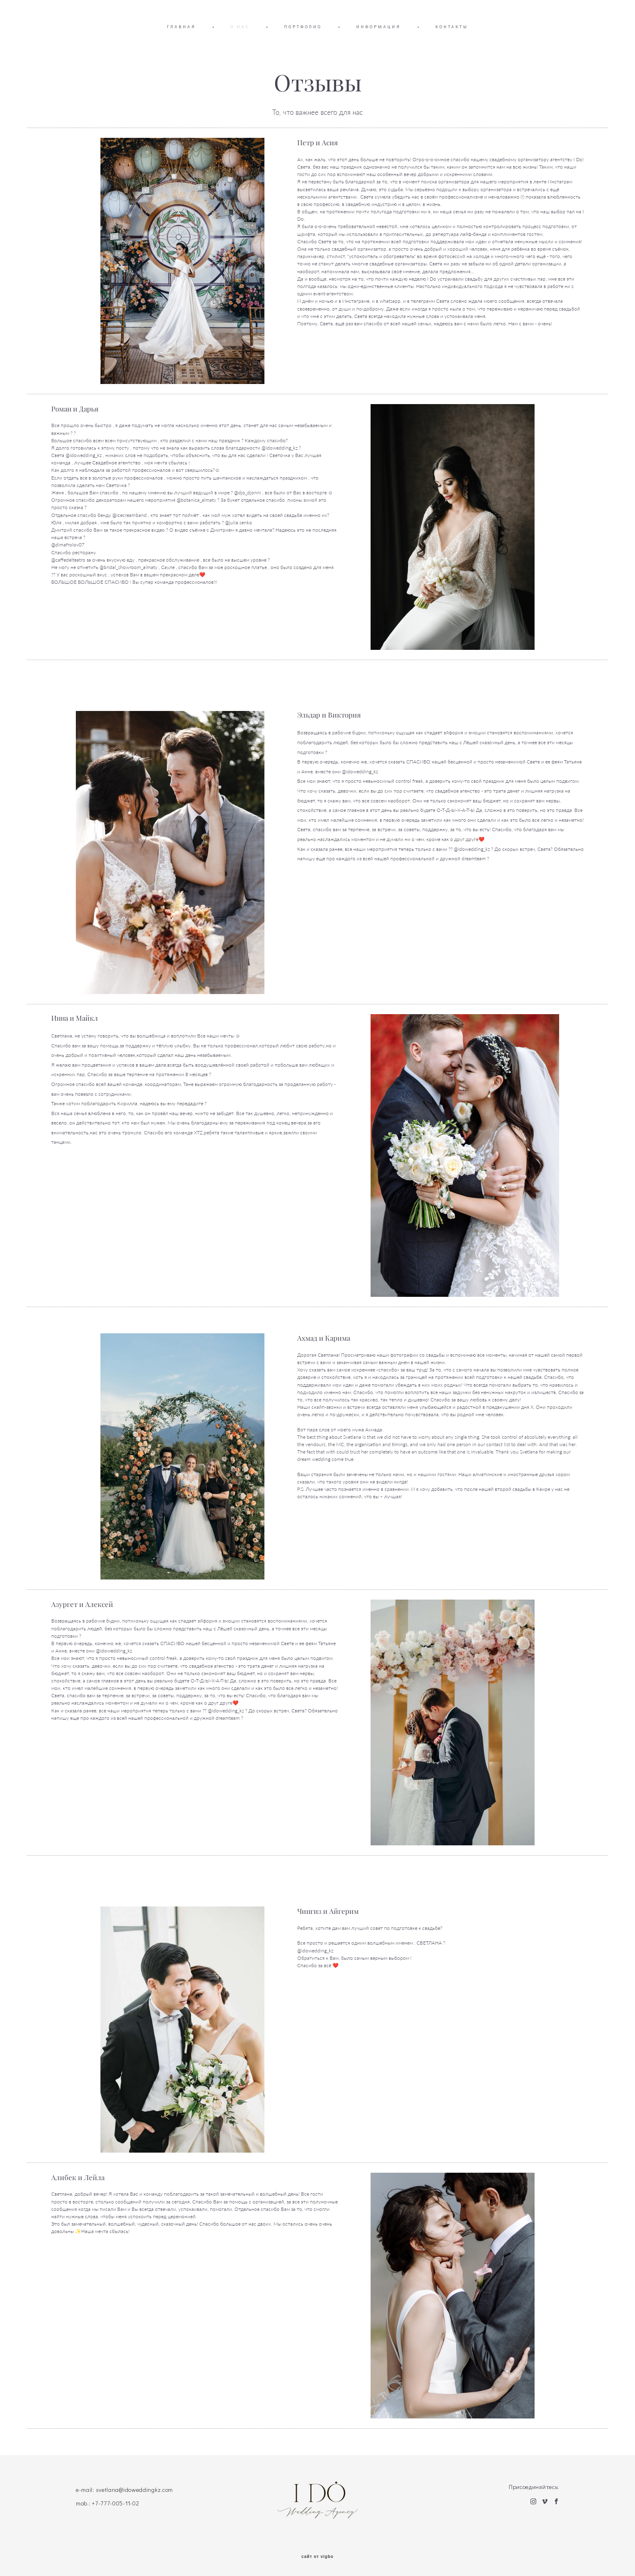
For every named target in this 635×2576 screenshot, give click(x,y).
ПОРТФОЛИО (303, 27)
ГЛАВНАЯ (181, 27)
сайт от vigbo (317, 2557)
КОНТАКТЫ (451, 27)
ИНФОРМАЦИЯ (378, 27)
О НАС (240, 27)
